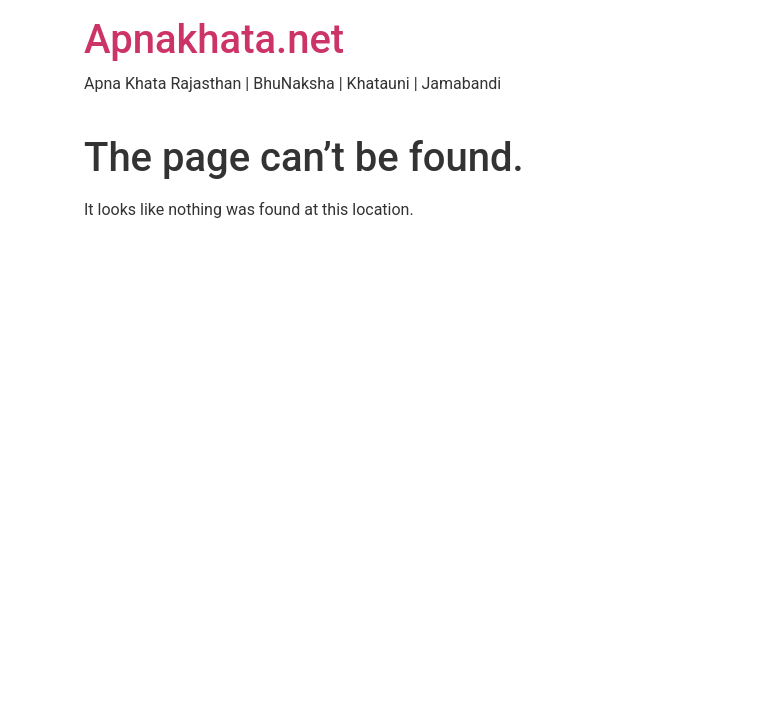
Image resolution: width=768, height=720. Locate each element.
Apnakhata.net (214, 39)
